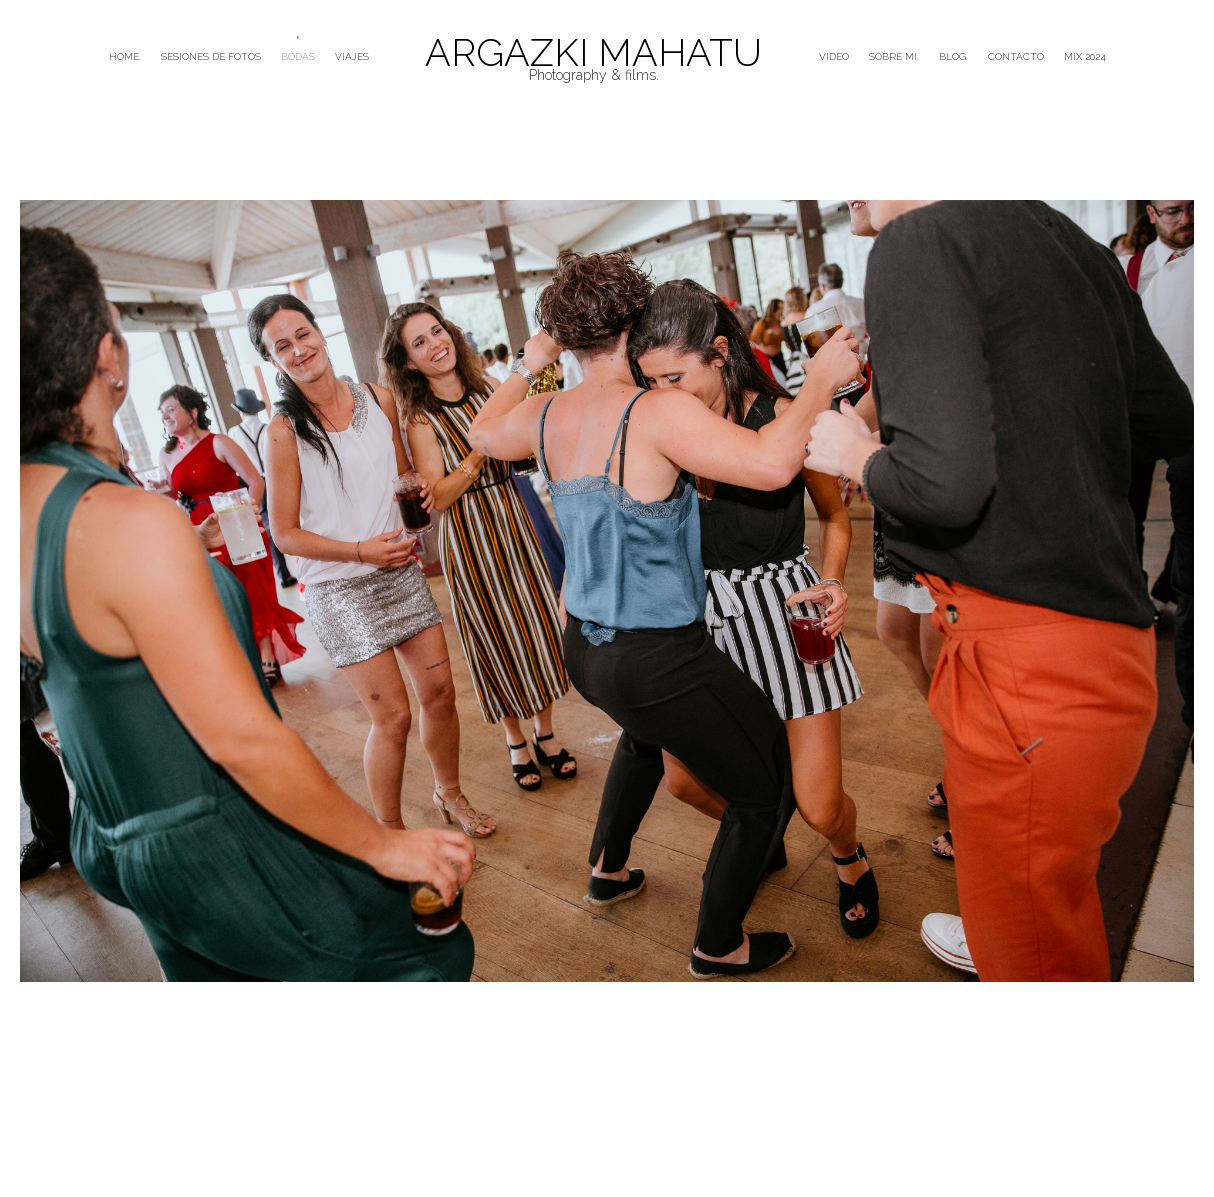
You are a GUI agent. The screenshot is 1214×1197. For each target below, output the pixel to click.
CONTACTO (1016, 56)
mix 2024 (1085, 56)
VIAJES (352, 56)
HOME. (125, 56)
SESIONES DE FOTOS (211, 56)
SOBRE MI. (894, 56)
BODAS (298, 56)
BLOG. (953, 56)
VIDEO (834, 56)
